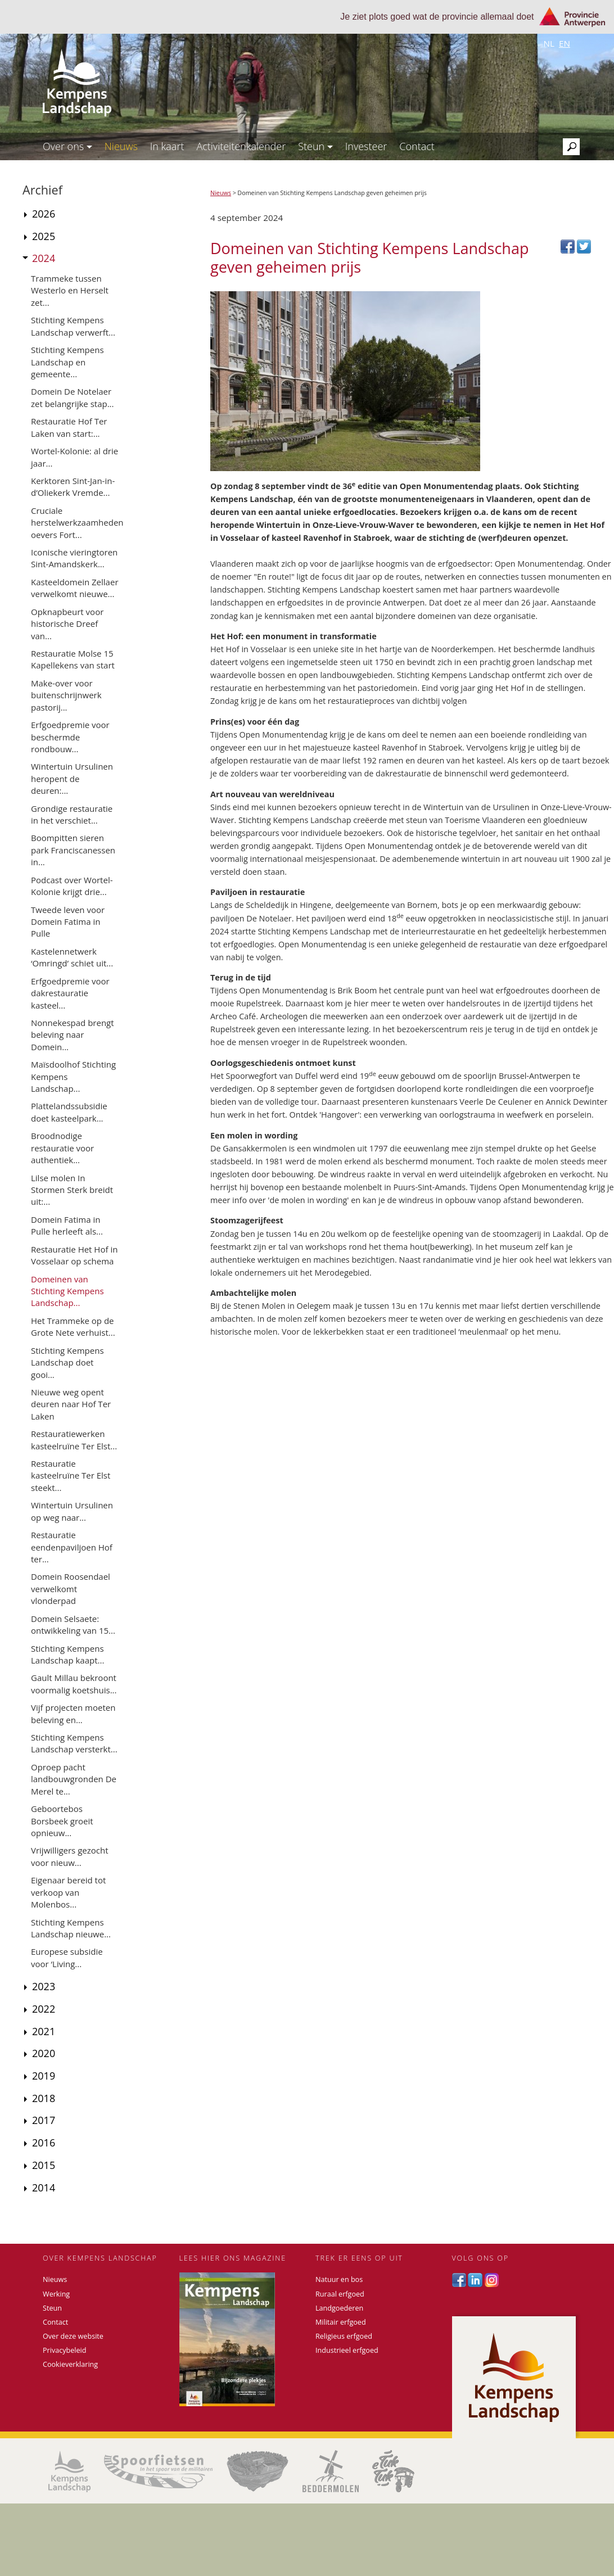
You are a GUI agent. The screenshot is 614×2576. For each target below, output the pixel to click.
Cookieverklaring (70, 2364)
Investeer (366, 146)
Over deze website (73, 2336)
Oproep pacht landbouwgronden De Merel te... (73, 1779)
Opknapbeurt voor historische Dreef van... (67, 623)
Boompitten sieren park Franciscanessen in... (73, 849)
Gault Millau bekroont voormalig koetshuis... (73, 1683)
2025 (43, 236)
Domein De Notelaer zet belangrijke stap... (72, 397)
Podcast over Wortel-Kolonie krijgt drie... (72, 885)
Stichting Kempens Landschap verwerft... (73, 325)
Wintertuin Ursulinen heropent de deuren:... (72, 778)
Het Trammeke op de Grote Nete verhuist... (73, 1326)
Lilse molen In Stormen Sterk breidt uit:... (72, 1190)
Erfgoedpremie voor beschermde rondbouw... (70, 736)
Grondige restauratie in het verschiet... (71, 814)
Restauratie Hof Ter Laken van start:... (69, 427)
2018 (43, 2098)
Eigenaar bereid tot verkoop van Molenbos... (68, 1892)
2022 (43, 2008)
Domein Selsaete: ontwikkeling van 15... (73, 1624)
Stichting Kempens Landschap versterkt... (74, 1743)
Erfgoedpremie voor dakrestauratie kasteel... (70, 993)
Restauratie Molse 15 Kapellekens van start (73, 659)
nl (548, 43)
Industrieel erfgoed (346, 2350)
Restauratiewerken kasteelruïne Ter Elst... (74, 1439)
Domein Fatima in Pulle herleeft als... (67, 1225)
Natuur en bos (339, 2279)
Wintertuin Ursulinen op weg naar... (72, 1510)
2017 (43, 2120)
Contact (416, 146)
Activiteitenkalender (241, 146)
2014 (43, 2187)
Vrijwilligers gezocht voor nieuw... (70, 1856)
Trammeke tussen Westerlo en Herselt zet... (70, 290)
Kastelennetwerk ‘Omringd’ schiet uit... (72, 957)
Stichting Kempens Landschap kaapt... (67, 1654)
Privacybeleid (64, 2350)
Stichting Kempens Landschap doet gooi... (67, 1362)
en (564, 43)
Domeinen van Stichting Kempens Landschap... (67, 1291)
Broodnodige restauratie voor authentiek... (62, 1147)
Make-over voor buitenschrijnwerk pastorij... (66, 695)
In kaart (167, 146)
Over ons (67, 146)
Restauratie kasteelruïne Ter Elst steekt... (70, 1475)
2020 (43, 2053)
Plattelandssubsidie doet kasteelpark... (69, 1111)
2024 (43, 258)
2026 (43, 213)
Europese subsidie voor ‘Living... (67, 1957)
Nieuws (121, 146)
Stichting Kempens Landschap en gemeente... (67, 361)
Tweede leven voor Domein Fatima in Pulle (68, 921)
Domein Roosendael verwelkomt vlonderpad (70, 1588)
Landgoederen (339, 2308)
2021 (43, 2031)
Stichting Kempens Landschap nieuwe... (71, 1928)
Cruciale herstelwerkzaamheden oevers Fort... (77, 522)
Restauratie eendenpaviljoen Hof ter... (71, 1547)
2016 (43, 2142)
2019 (43, 2075)
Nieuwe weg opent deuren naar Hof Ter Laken (71, 1404)
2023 (43, 1986)
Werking (56, 2294)
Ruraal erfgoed (339, 2294)
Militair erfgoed (340, 2322)
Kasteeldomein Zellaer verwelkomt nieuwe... (75, 587)
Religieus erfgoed (343, 2336)
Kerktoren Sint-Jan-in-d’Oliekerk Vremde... (73, 486)
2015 (43, 2165)
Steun (315, 146)
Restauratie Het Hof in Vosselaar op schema (74, 1255)
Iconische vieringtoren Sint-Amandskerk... (74, 558)
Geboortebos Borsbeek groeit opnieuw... (62, 1820)
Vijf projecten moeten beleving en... (73, 1713)
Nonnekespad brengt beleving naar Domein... (72, 1034)
